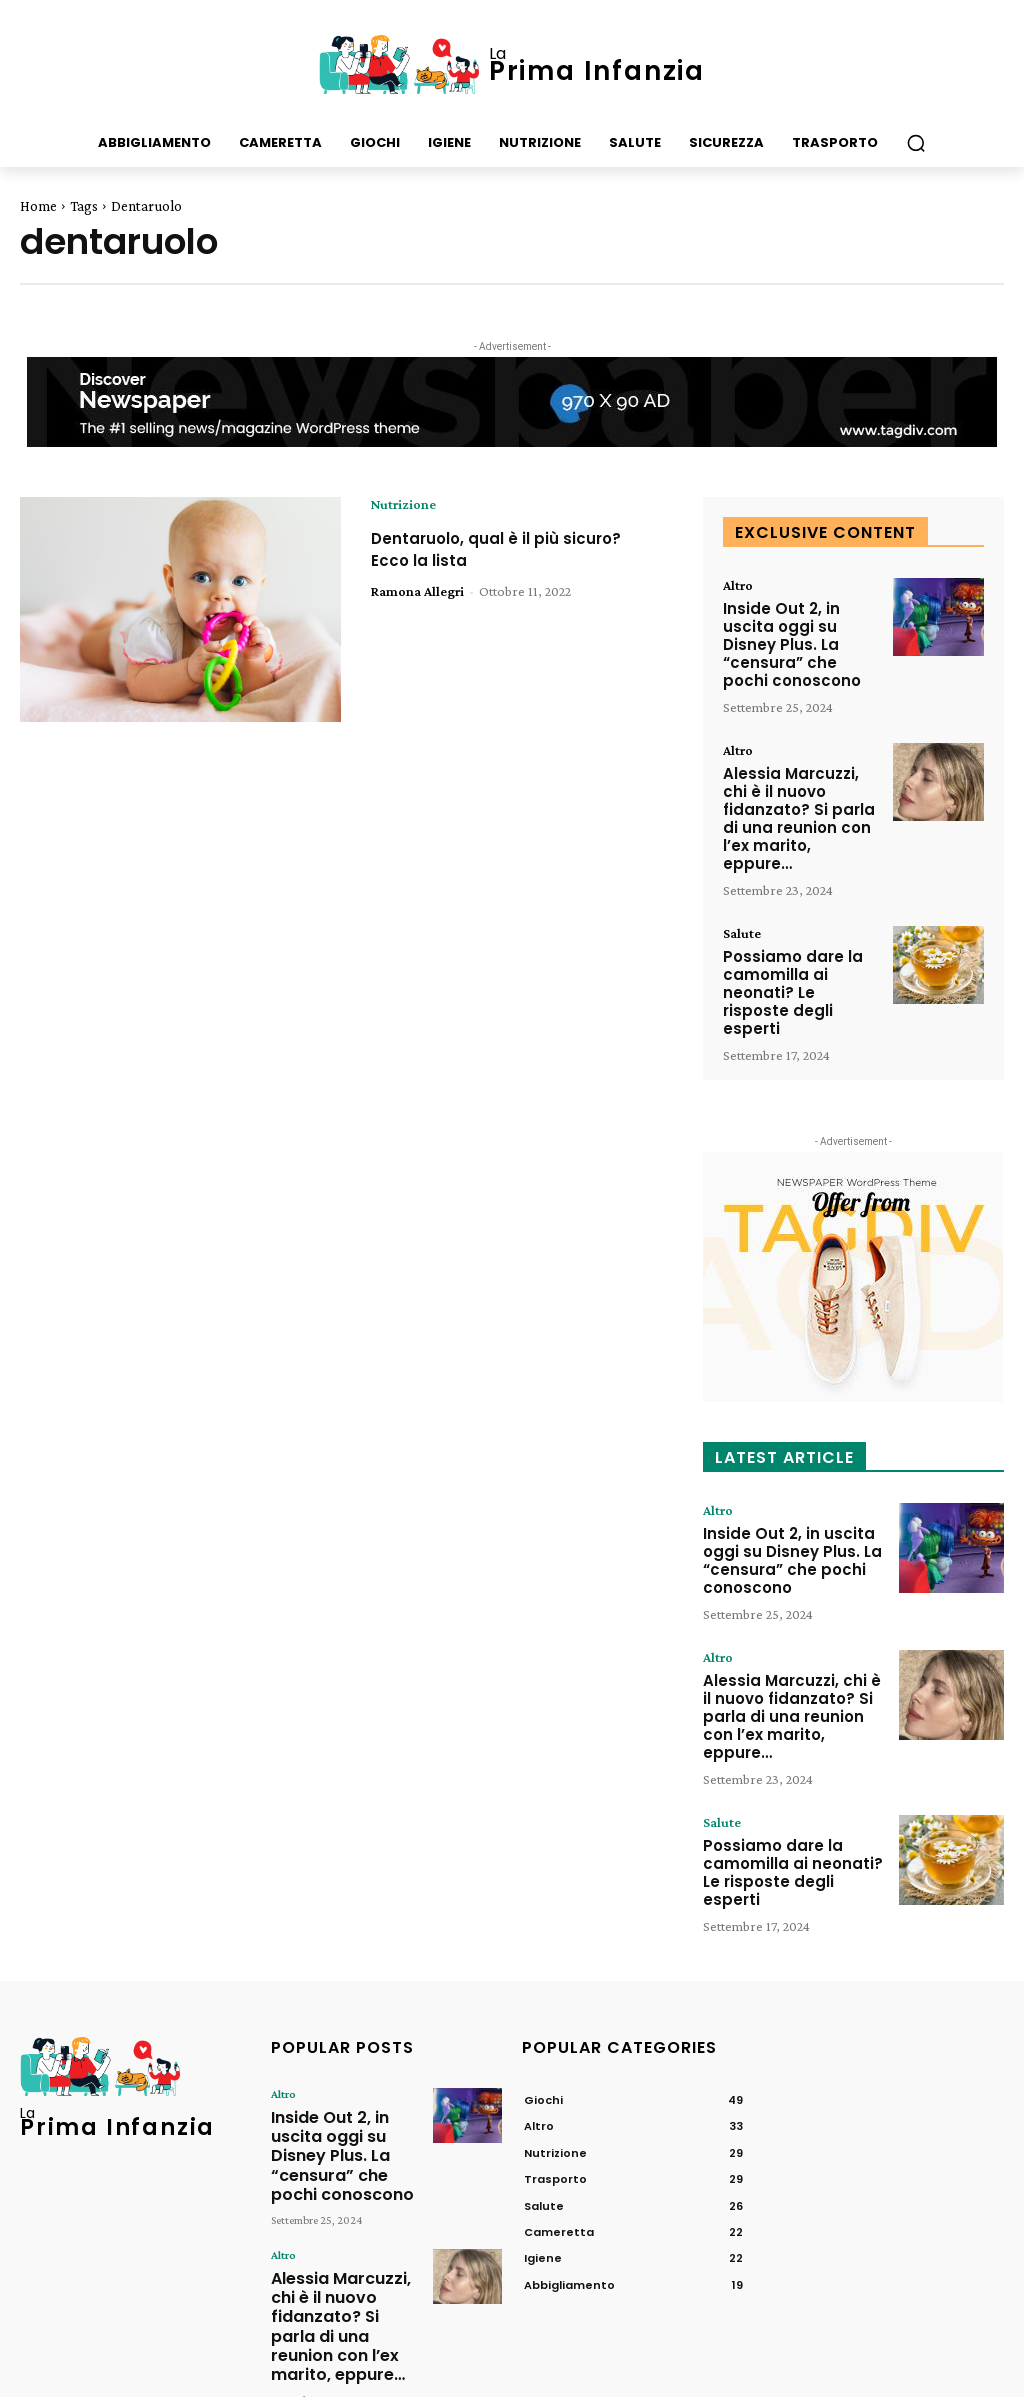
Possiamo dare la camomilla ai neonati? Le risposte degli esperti (798, 934)
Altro (738, 585)
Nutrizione (403, 504)
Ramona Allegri (417, 591)
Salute (742, 886)
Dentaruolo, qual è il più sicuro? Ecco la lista (516, 548)
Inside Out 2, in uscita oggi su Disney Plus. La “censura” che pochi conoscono (801, 633)
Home (38, 206)
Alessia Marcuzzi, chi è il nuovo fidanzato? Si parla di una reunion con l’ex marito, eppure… (800, 783)
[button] (916, 143)
